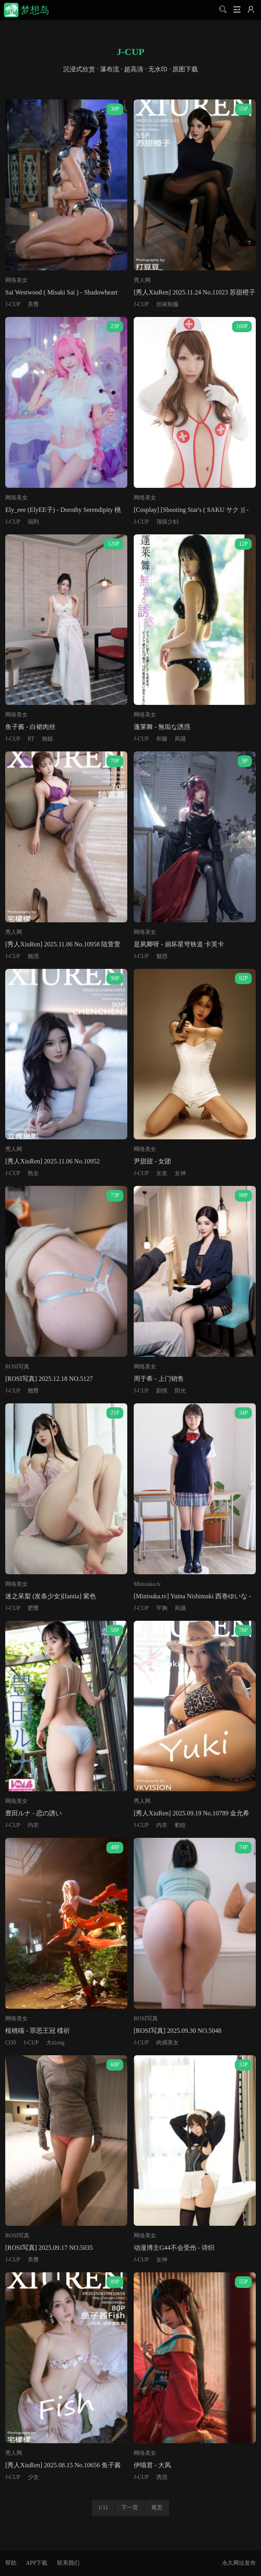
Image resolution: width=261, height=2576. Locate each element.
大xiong (55, 2043)
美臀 (33, 304)
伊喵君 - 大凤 (152, 2465)
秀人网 (142, 280)
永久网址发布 (239, 2563)
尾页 (157, 2508)
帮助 (10, 2563)
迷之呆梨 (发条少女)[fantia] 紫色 (50, 1596)
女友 (161, 1173)
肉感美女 (167, 2043)
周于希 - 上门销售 (159, 1378)
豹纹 (180, 1825)
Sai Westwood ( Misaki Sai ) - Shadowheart (61, 292)
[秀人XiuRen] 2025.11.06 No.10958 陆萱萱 (62, 944)
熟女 (33, 1173)
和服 (161, 739)
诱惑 (161, 2477)
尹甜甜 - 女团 (152, 1161)
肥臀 (33, 1608)
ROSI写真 (17, 1367)
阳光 (180, 1391)
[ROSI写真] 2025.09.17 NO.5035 (49, 2247)
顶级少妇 (167, 522)
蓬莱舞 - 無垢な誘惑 (162, 726)
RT (31, 739)
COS (10, 2043)
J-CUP (12, 304)
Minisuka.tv (147, 1584)
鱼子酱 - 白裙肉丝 (30, 726)
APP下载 (37, 2563)
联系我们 (68, 2563)
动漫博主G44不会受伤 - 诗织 (174, 2247)
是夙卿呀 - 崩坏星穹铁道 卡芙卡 (179, 944)
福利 (33, 522)
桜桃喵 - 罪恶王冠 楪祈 (37, 2030)
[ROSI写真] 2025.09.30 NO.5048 (177, 2030)
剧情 (161, 1391)
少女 (33, 2477)
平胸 (161, 1608)
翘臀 (33, 1391)
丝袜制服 (167, 304)
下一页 (129, 2508)
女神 (180, 1173)
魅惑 (33, 956)
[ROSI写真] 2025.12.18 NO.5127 (49, 1378)
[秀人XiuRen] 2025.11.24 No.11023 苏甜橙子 (194, 292)
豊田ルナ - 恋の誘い (33, 1813)
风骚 (180, 739)
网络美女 (16, 280)
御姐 (47, 739)
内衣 (33, 1825)
